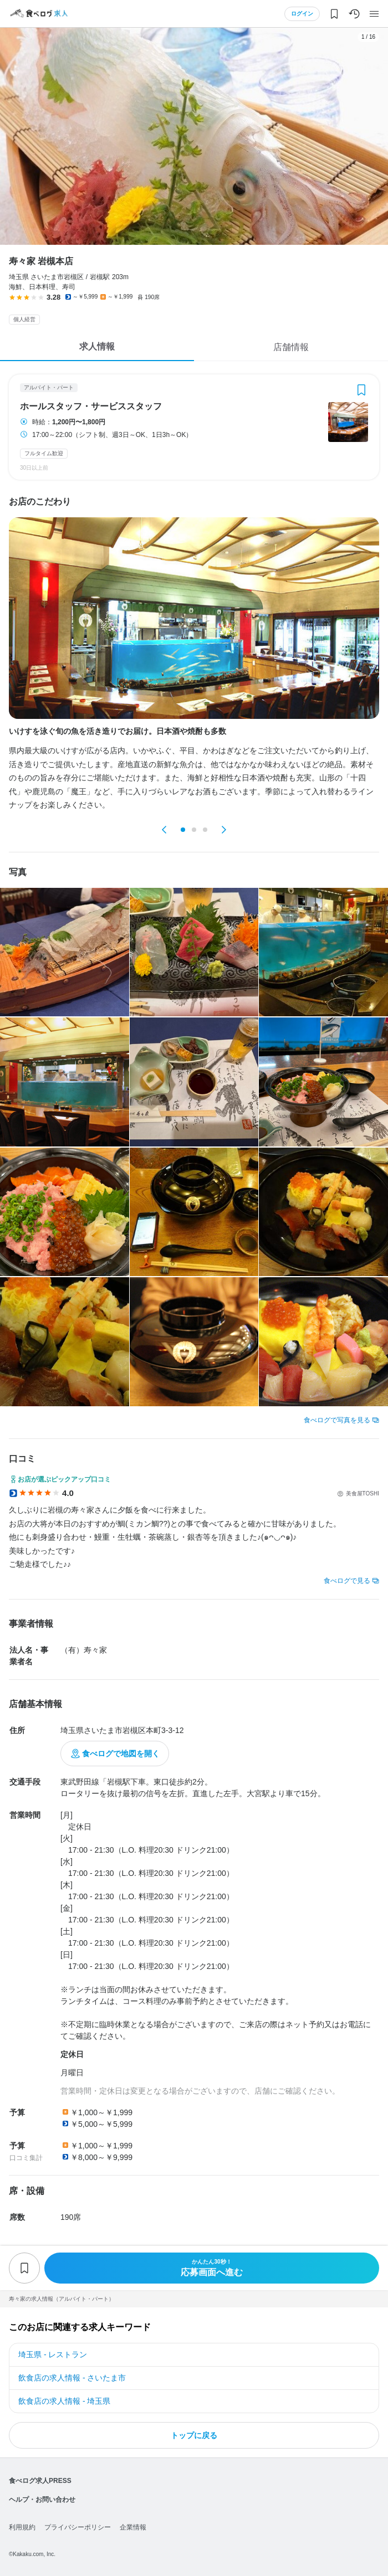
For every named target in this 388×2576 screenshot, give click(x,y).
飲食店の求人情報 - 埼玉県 (64, 2401)
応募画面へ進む (211, 2268)
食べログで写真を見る (337, 1420)
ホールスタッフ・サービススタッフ (91, 406)
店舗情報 (291, 347)
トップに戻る (194, 2435)
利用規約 (22, 2527)
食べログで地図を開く (121, 1753)
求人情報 (97, 346)
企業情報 (133, 2527)
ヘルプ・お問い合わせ (42, 2499)
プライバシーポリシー (77, 2527)
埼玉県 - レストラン (52, 2354)
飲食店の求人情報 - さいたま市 (72, 2377)
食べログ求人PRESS (40, 2481)
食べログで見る (347, 1581)
